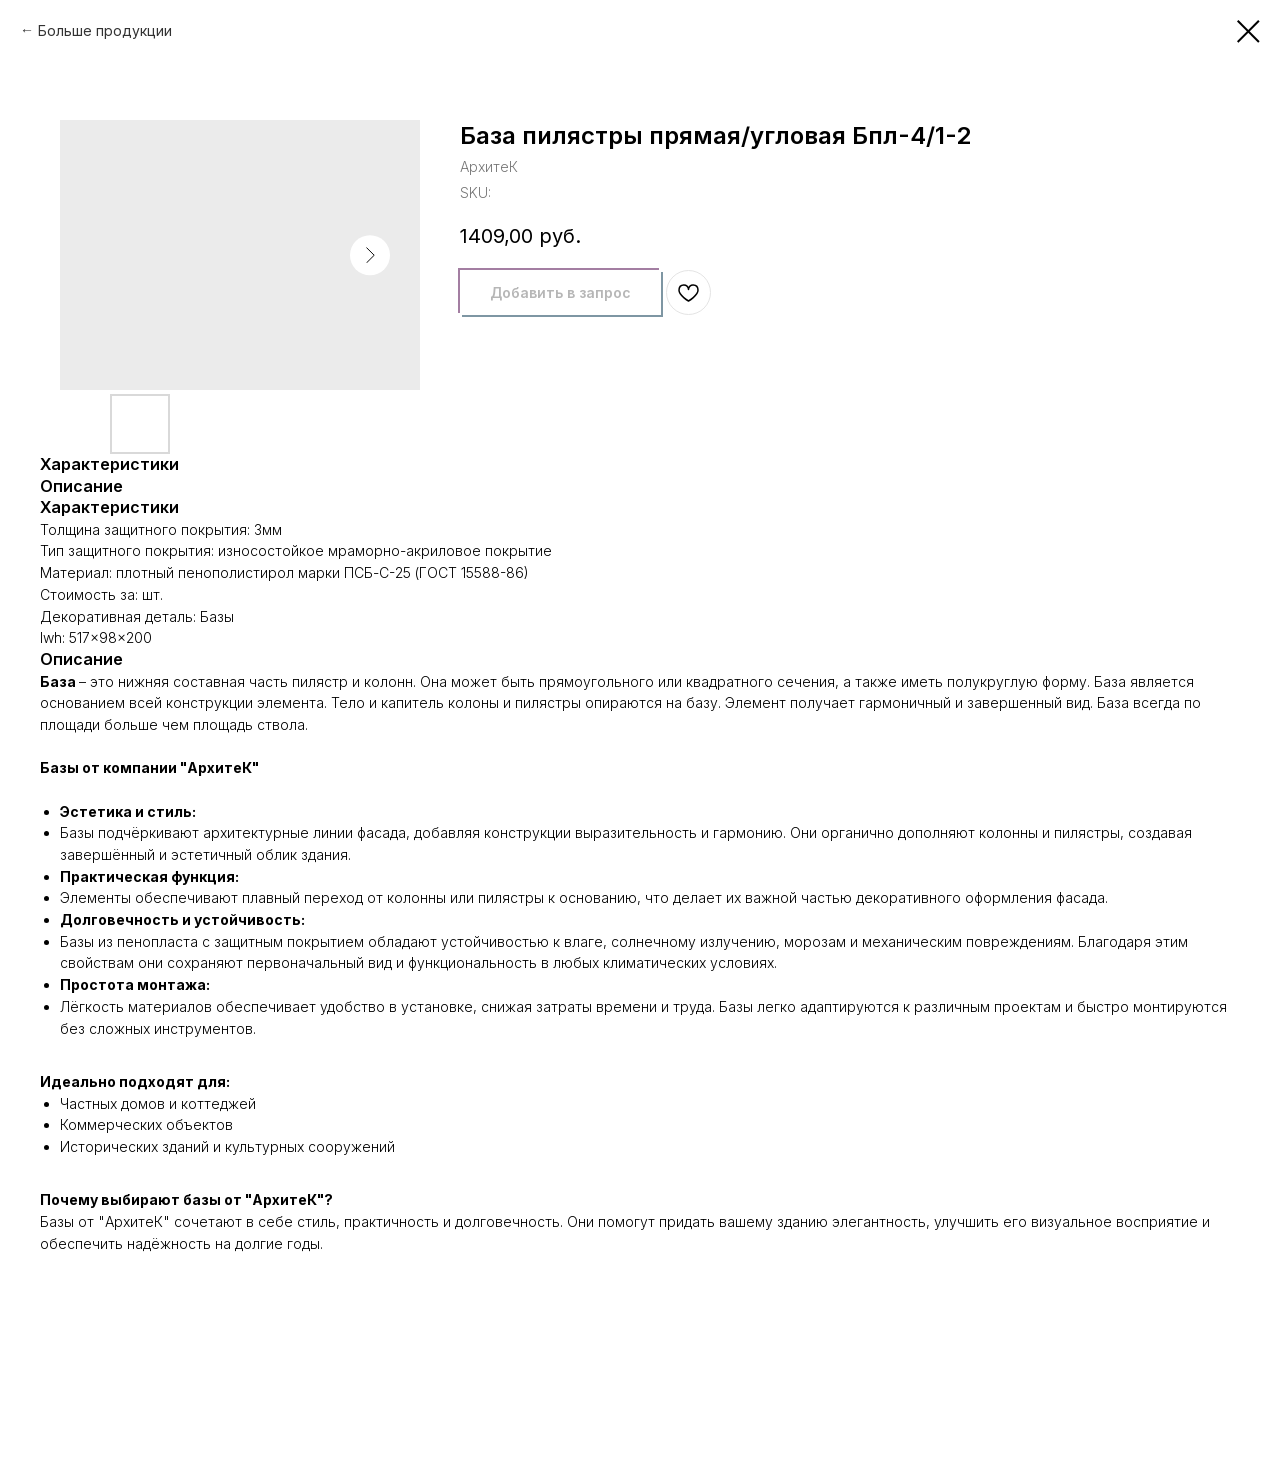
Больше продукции (105, 30)
